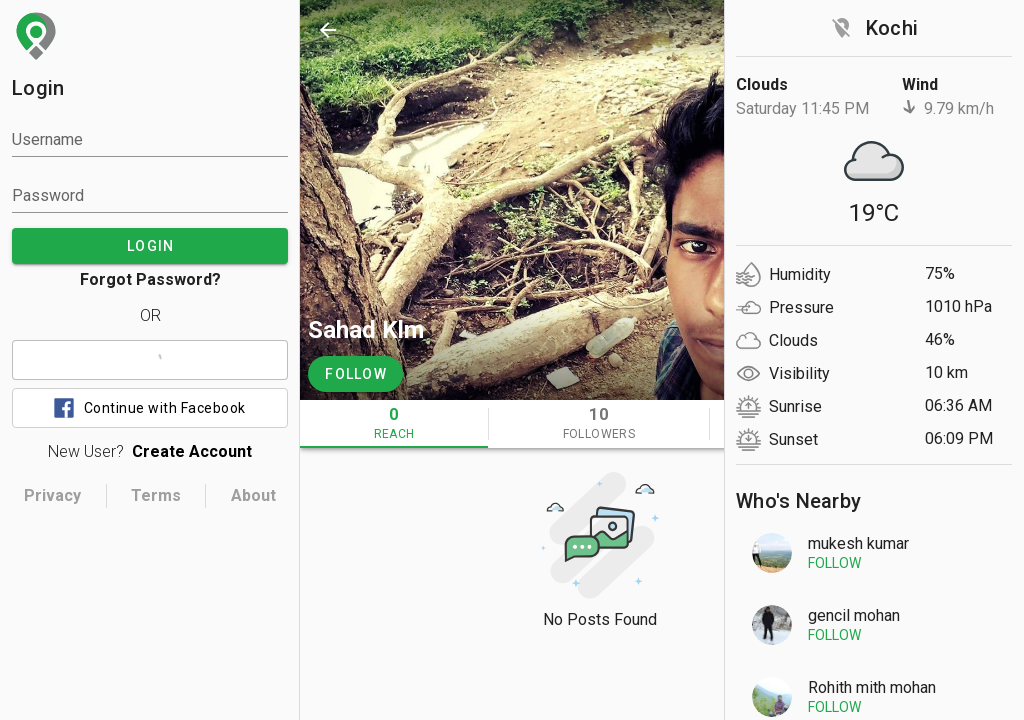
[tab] (394, 424)
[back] (328, 30)
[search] (776, 30)
